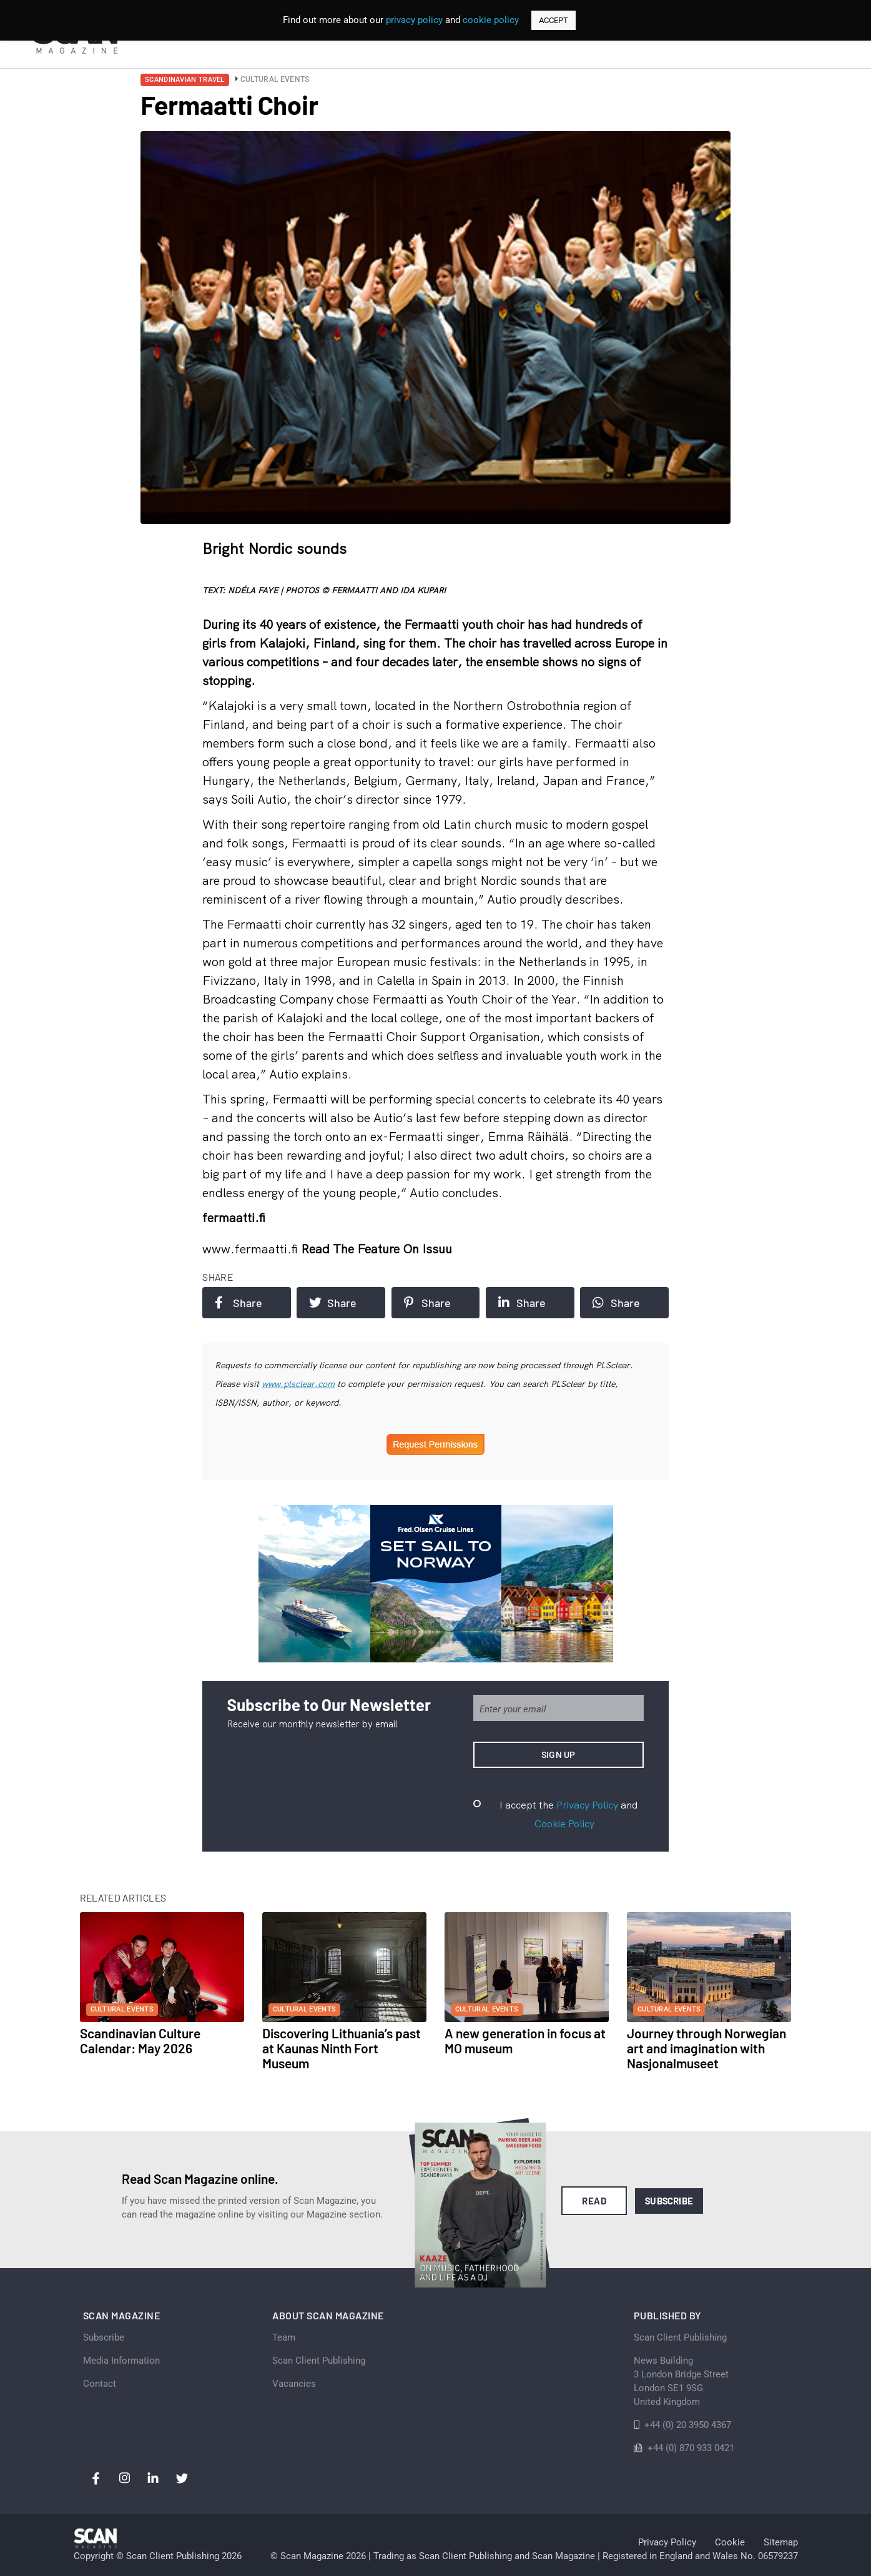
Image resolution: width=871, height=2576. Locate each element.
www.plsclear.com (298, 1383)
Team (283, 2337)
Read (594, 2200)
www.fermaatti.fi (251, 1248)
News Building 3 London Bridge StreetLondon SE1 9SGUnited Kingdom (681, 2381)
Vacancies (294, 2383)
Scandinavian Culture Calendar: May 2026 (140, 2040)
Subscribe (669, 2200)
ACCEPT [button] (553, 20)
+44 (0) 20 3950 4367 (687, 2424)
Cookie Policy (564, 1823)
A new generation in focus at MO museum (525, 2040)
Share (238, 1303)
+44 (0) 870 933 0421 (690, 2448)
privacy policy (414, 20)
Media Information (121, 2360)
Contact (99, 2383)
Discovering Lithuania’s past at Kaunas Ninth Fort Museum (341, 2048)
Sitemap (781, 2542)
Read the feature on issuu (376, 1248)
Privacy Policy (587, 1805)
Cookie (730, 2542)
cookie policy (491, 20)
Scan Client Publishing (318, 2360)
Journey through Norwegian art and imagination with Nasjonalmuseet (706, 2048)
